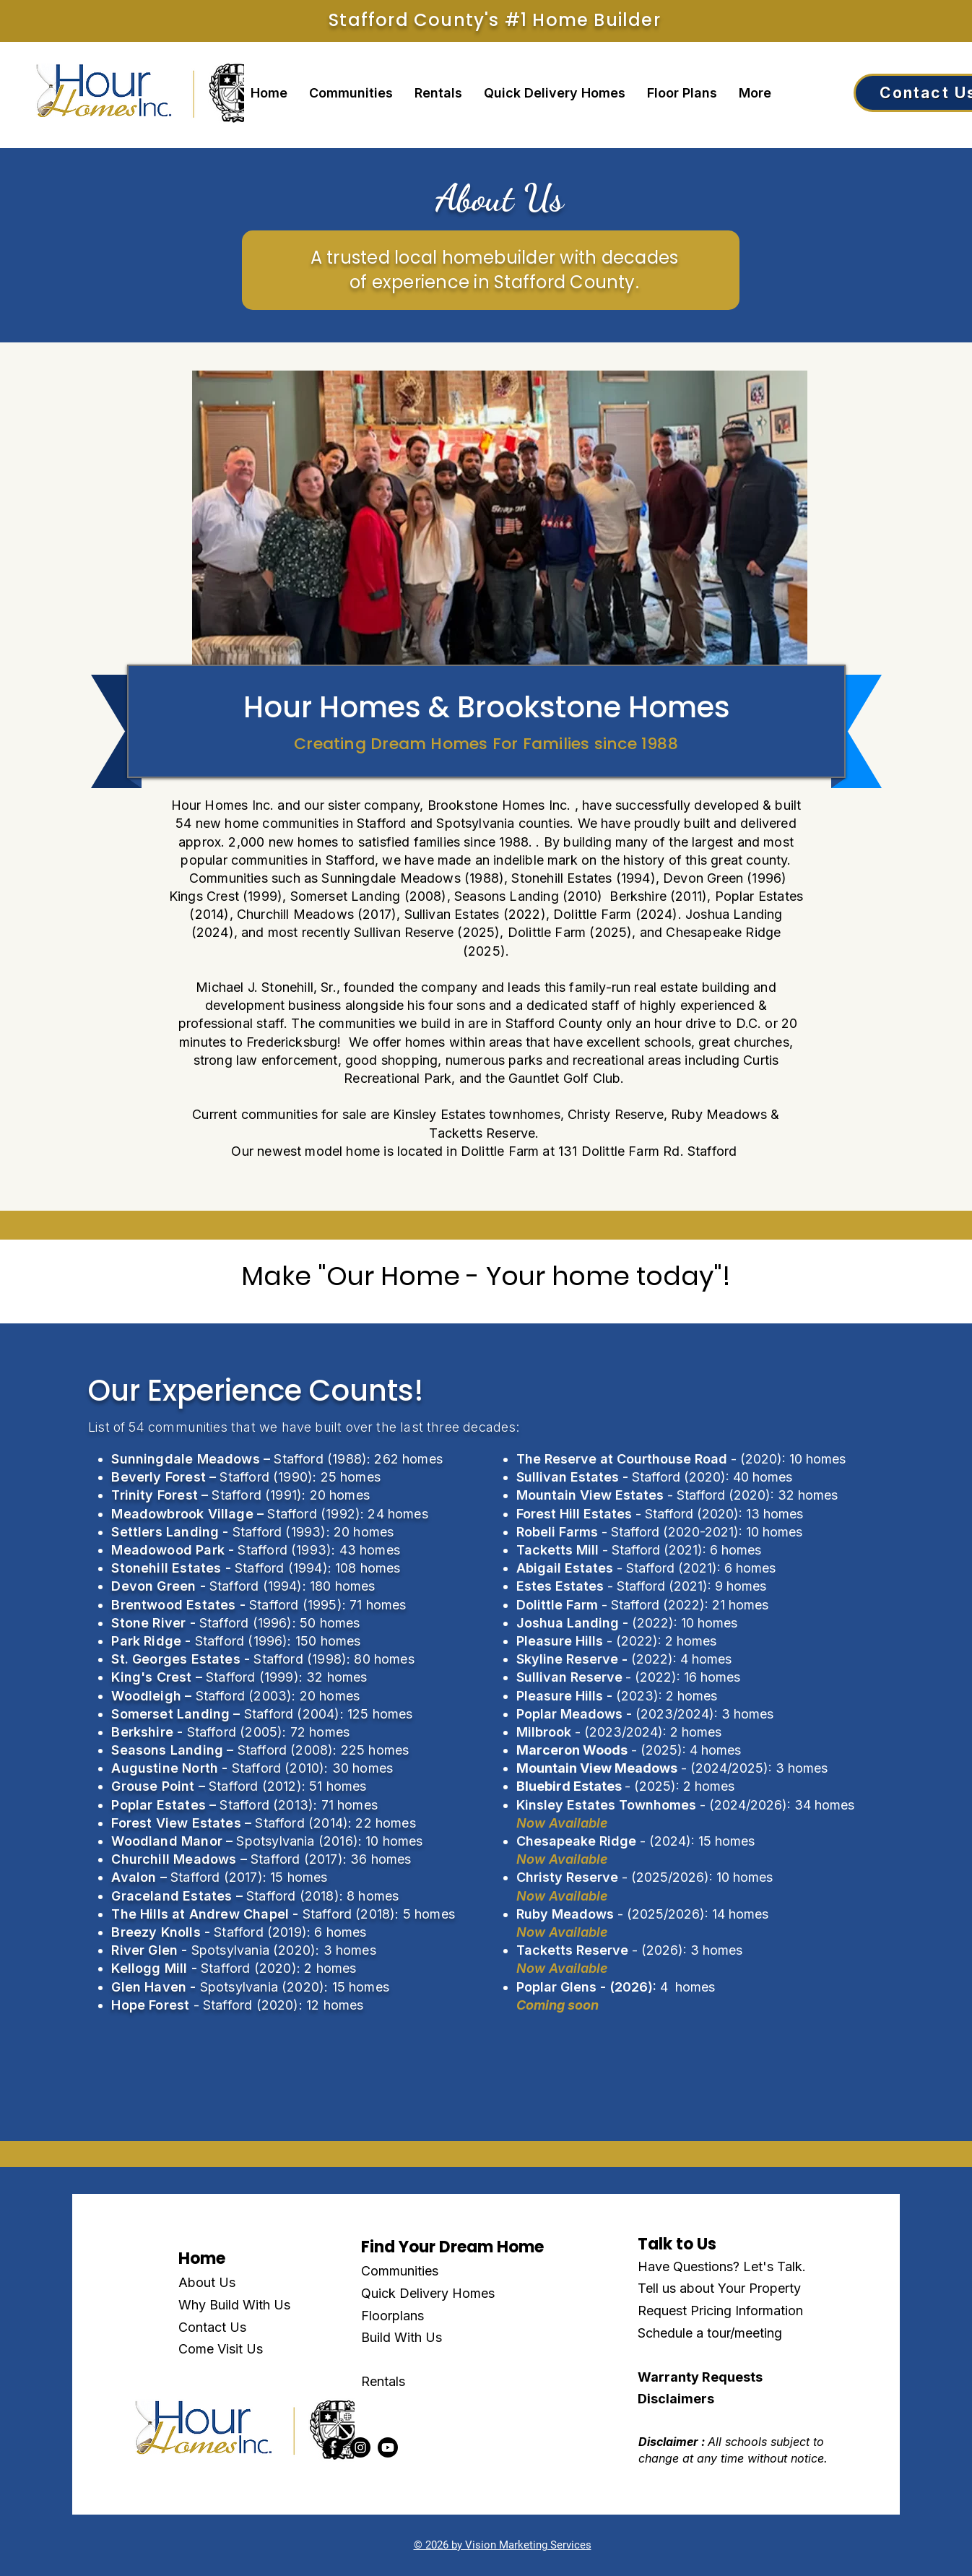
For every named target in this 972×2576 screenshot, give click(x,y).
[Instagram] (360, 2447)
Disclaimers (676, 2398)
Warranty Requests (700, 2377)
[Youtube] (388, 2447)
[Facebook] (333, 2447)
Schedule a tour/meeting (710, 2333)
